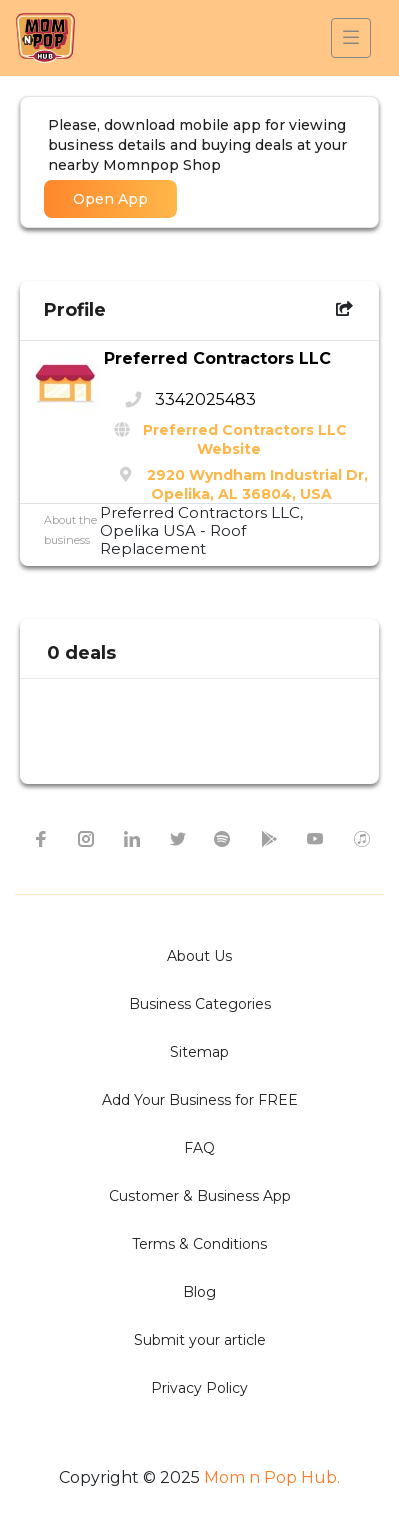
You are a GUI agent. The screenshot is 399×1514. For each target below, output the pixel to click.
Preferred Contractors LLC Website (245, 439)
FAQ (199, 1148)
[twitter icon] (177, 838)
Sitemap (199, 1052)
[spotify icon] (223, 838)
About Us (199, 956)
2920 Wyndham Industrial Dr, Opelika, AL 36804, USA (257, 484)
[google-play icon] (269, 838)
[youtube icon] (315, 838)
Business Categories (200, 1004)
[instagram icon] (85, 838)
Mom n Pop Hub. (270, 1477)
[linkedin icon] (131, 838)
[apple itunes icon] (361, 838)
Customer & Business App (200, 1196)
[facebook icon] (39, 838)
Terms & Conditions (199, 1244)
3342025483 (205, 399)
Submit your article (200, 1340)
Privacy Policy (199, 1388)
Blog (199, 1292)
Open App (110, 199)
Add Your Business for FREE (200, 1100)
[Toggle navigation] (351, 38)
